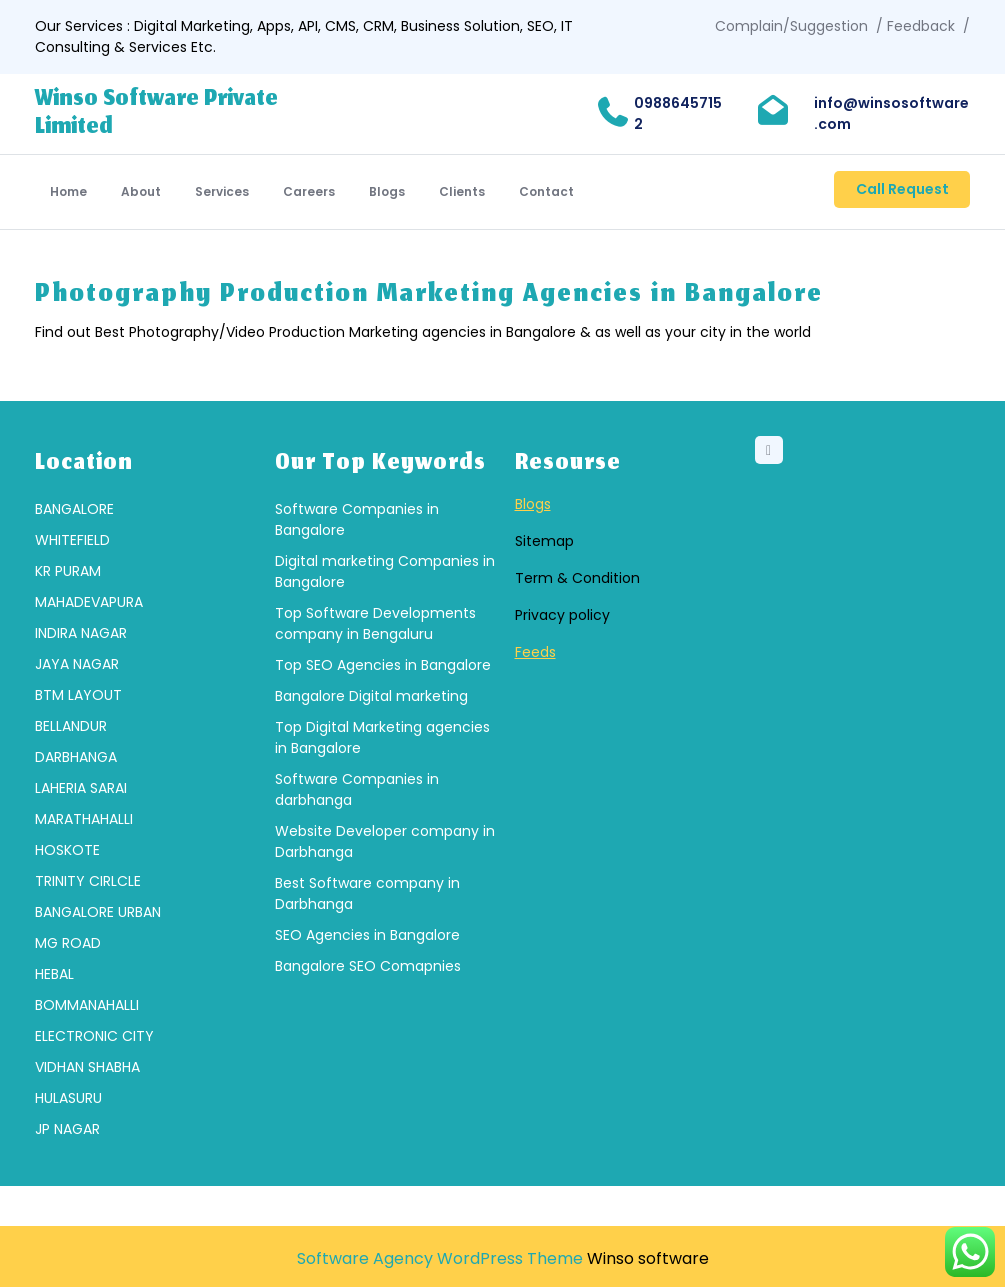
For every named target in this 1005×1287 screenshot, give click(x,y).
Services (222, 191)
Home (68, 191)
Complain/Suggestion (791, 26)
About (141, 191)
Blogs (387, 191)
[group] (143, 826)
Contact (546, 191)
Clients (462, 191)
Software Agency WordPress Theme (440, 1258)
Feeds (535, 659)
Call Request (902, 189)
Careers (309, 191)
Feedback (921, 26)
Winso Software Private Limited (156, 114)
